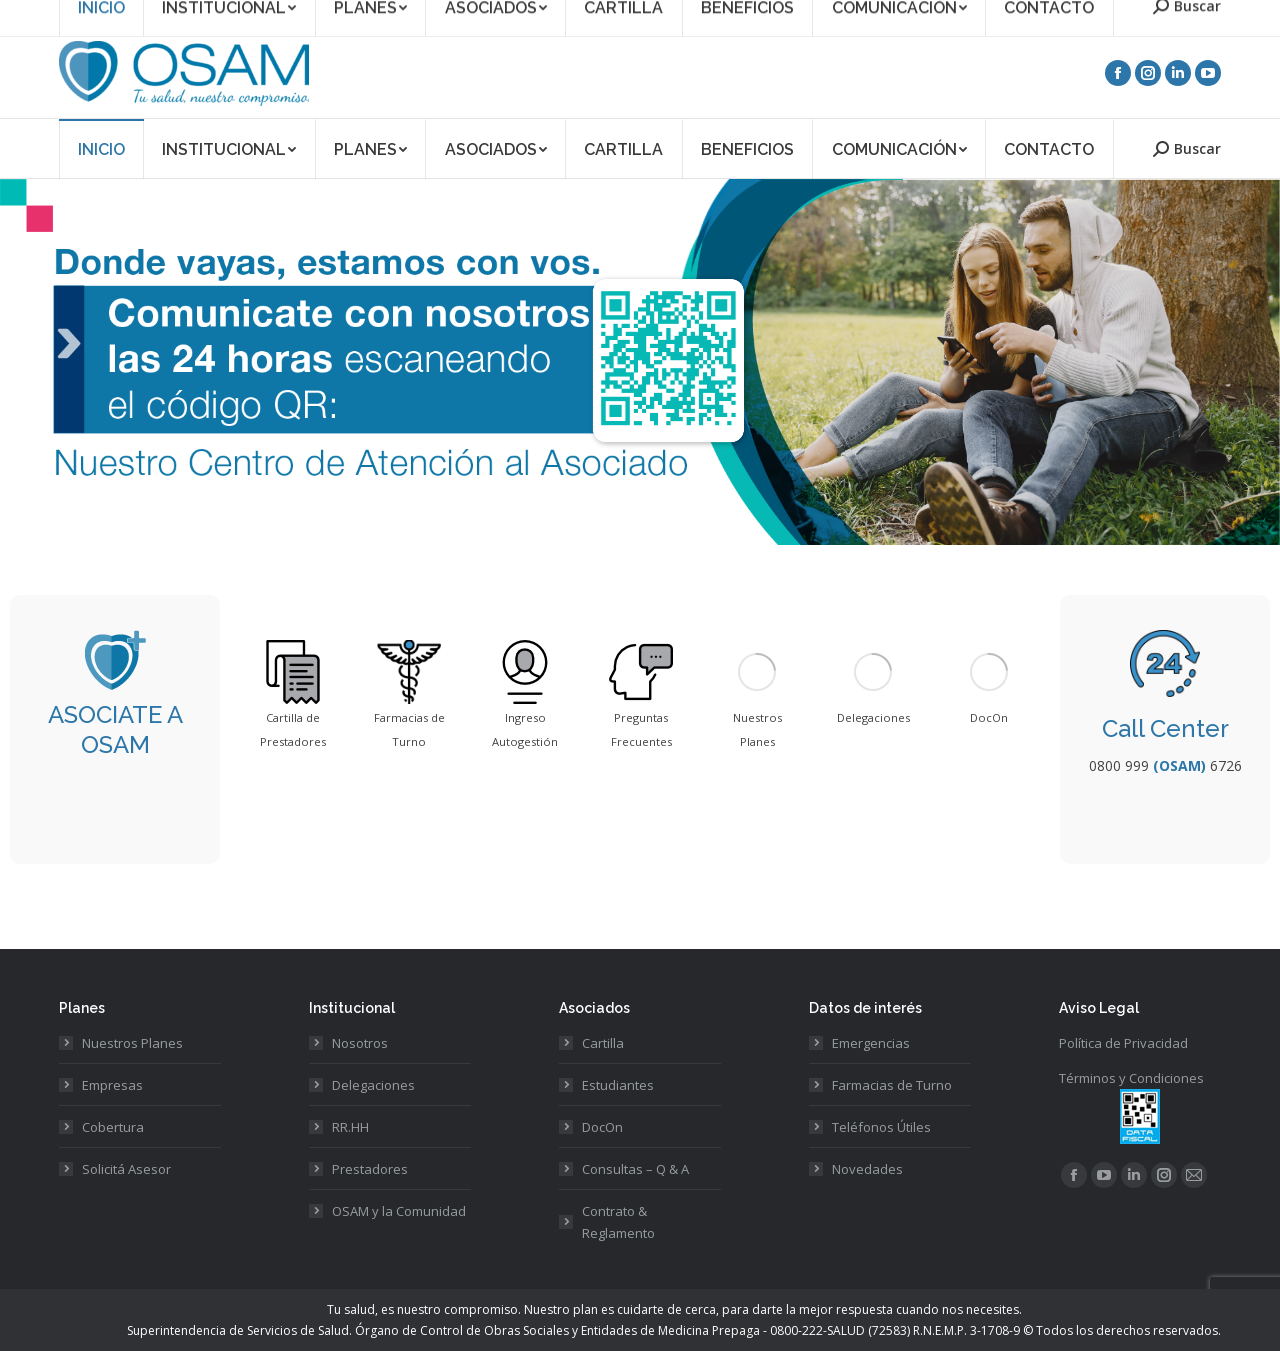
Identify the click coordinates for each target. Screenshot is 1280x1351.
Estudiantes (618, 1085)
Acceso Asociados (1035, 13)
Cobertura (113, 1127)
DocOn (602, 1127)
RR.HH (350, 1127)
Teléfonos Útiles (881, 1127)
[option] (293, 697)
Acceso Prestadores (1164, 13)
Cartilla (603, 1043)
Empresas (112, 1085)
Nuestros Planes (132, 1043)
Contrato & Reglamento (618, 1222)
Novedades (867, 1169)
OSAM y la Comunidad (399, 1211)
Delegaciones (373, 1085)
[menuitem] (101, 148)
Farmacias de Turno (892, 1085)
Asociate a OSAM (915, 13)
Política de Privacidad (1123, 1043)
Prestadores (370, 1169)
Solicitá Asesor (126, 1169)
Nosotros (360, 1043)
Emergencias (871, 1043)
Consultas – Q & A (635, 1169)
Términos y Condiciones (1131, 1078)
